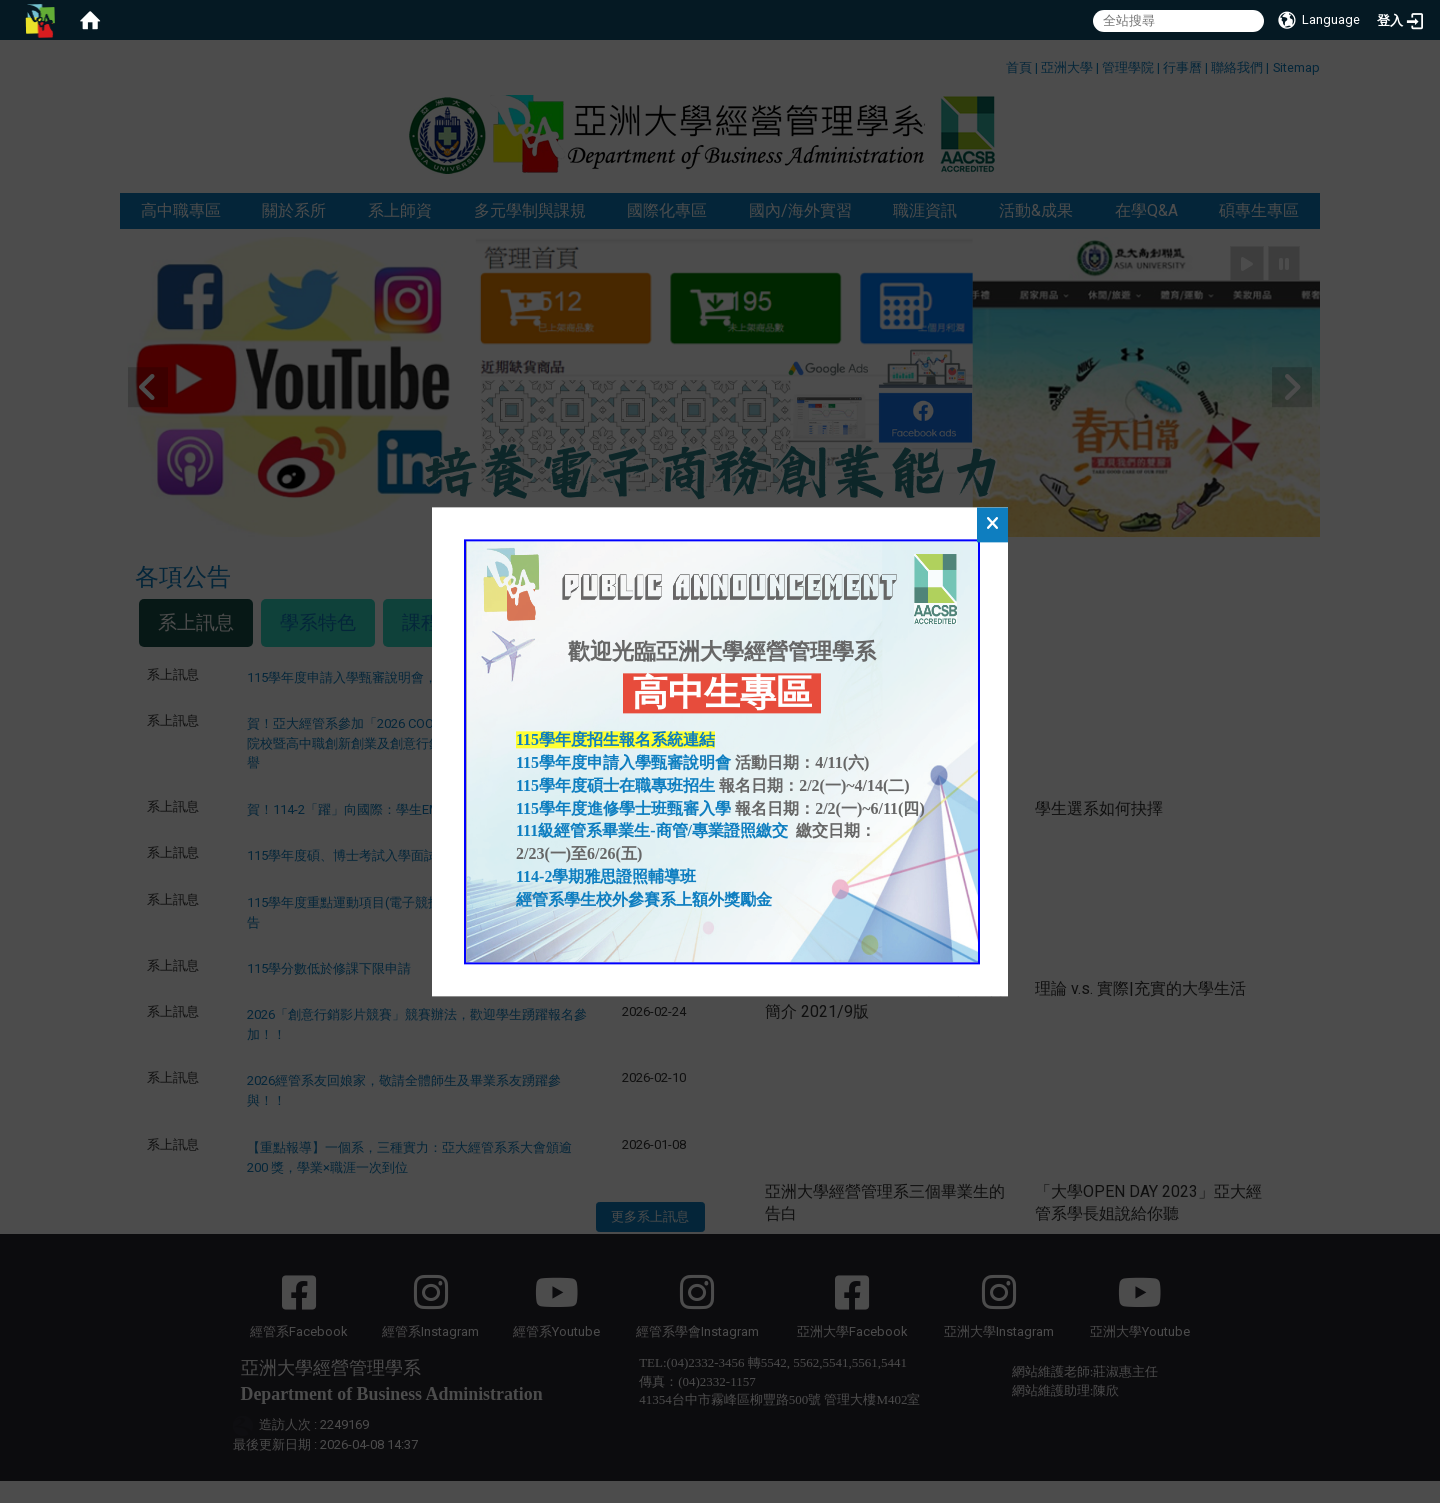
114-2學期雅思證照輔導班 (606, 876)
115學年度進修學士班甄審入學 (623, 808)
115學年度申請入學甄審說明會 (623, 762)
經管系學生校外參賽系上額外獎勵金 (644, 899)
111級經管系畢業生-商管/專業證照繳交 (654, 831)
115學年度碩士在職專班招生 (615, 785)
